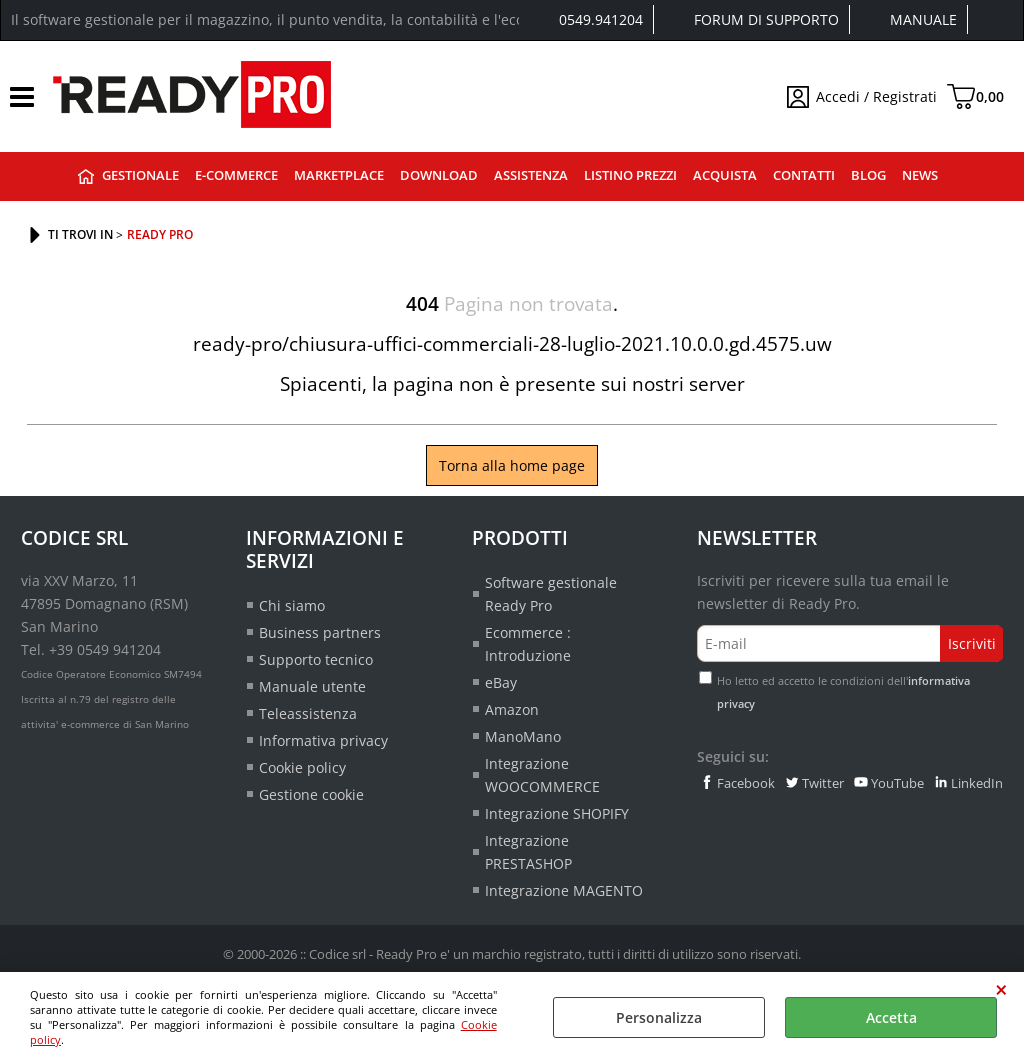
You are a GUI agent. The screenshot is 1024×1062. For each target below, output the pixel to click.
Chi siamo (292, 605)
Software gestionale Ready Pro (551, 594)
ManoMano (523, 736)
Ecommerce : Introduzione (528, 644)
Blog (868, 175)
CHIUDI (1001, 990)
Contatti (804, 175)
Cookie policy (302, 767)
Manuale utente (312, 686)
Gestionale (140, 175)
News (920, 175)
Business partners (320, 632)
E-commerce (236, 175)
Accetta (891, 1017)
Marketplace (339, 175)
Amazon (512, 709)
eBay (501, 682)
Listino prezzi (630, 175)
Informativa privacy (323, 740)
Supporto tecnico (316, 659)
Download (439, 175)
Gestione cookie (311, 794)
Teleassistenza (308, 713)
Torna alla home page (512, 465)
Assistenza (531, 175)
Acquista (725, 175)
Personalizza (659, 1017)
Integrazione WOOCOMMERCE (542, 775)
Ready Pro (86, 176)
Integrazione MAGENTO (564, 890)
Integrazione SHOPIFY (557, 813)
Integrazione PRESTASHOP (528, 852)
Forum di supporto (766, 19)
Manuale (923, 19)
